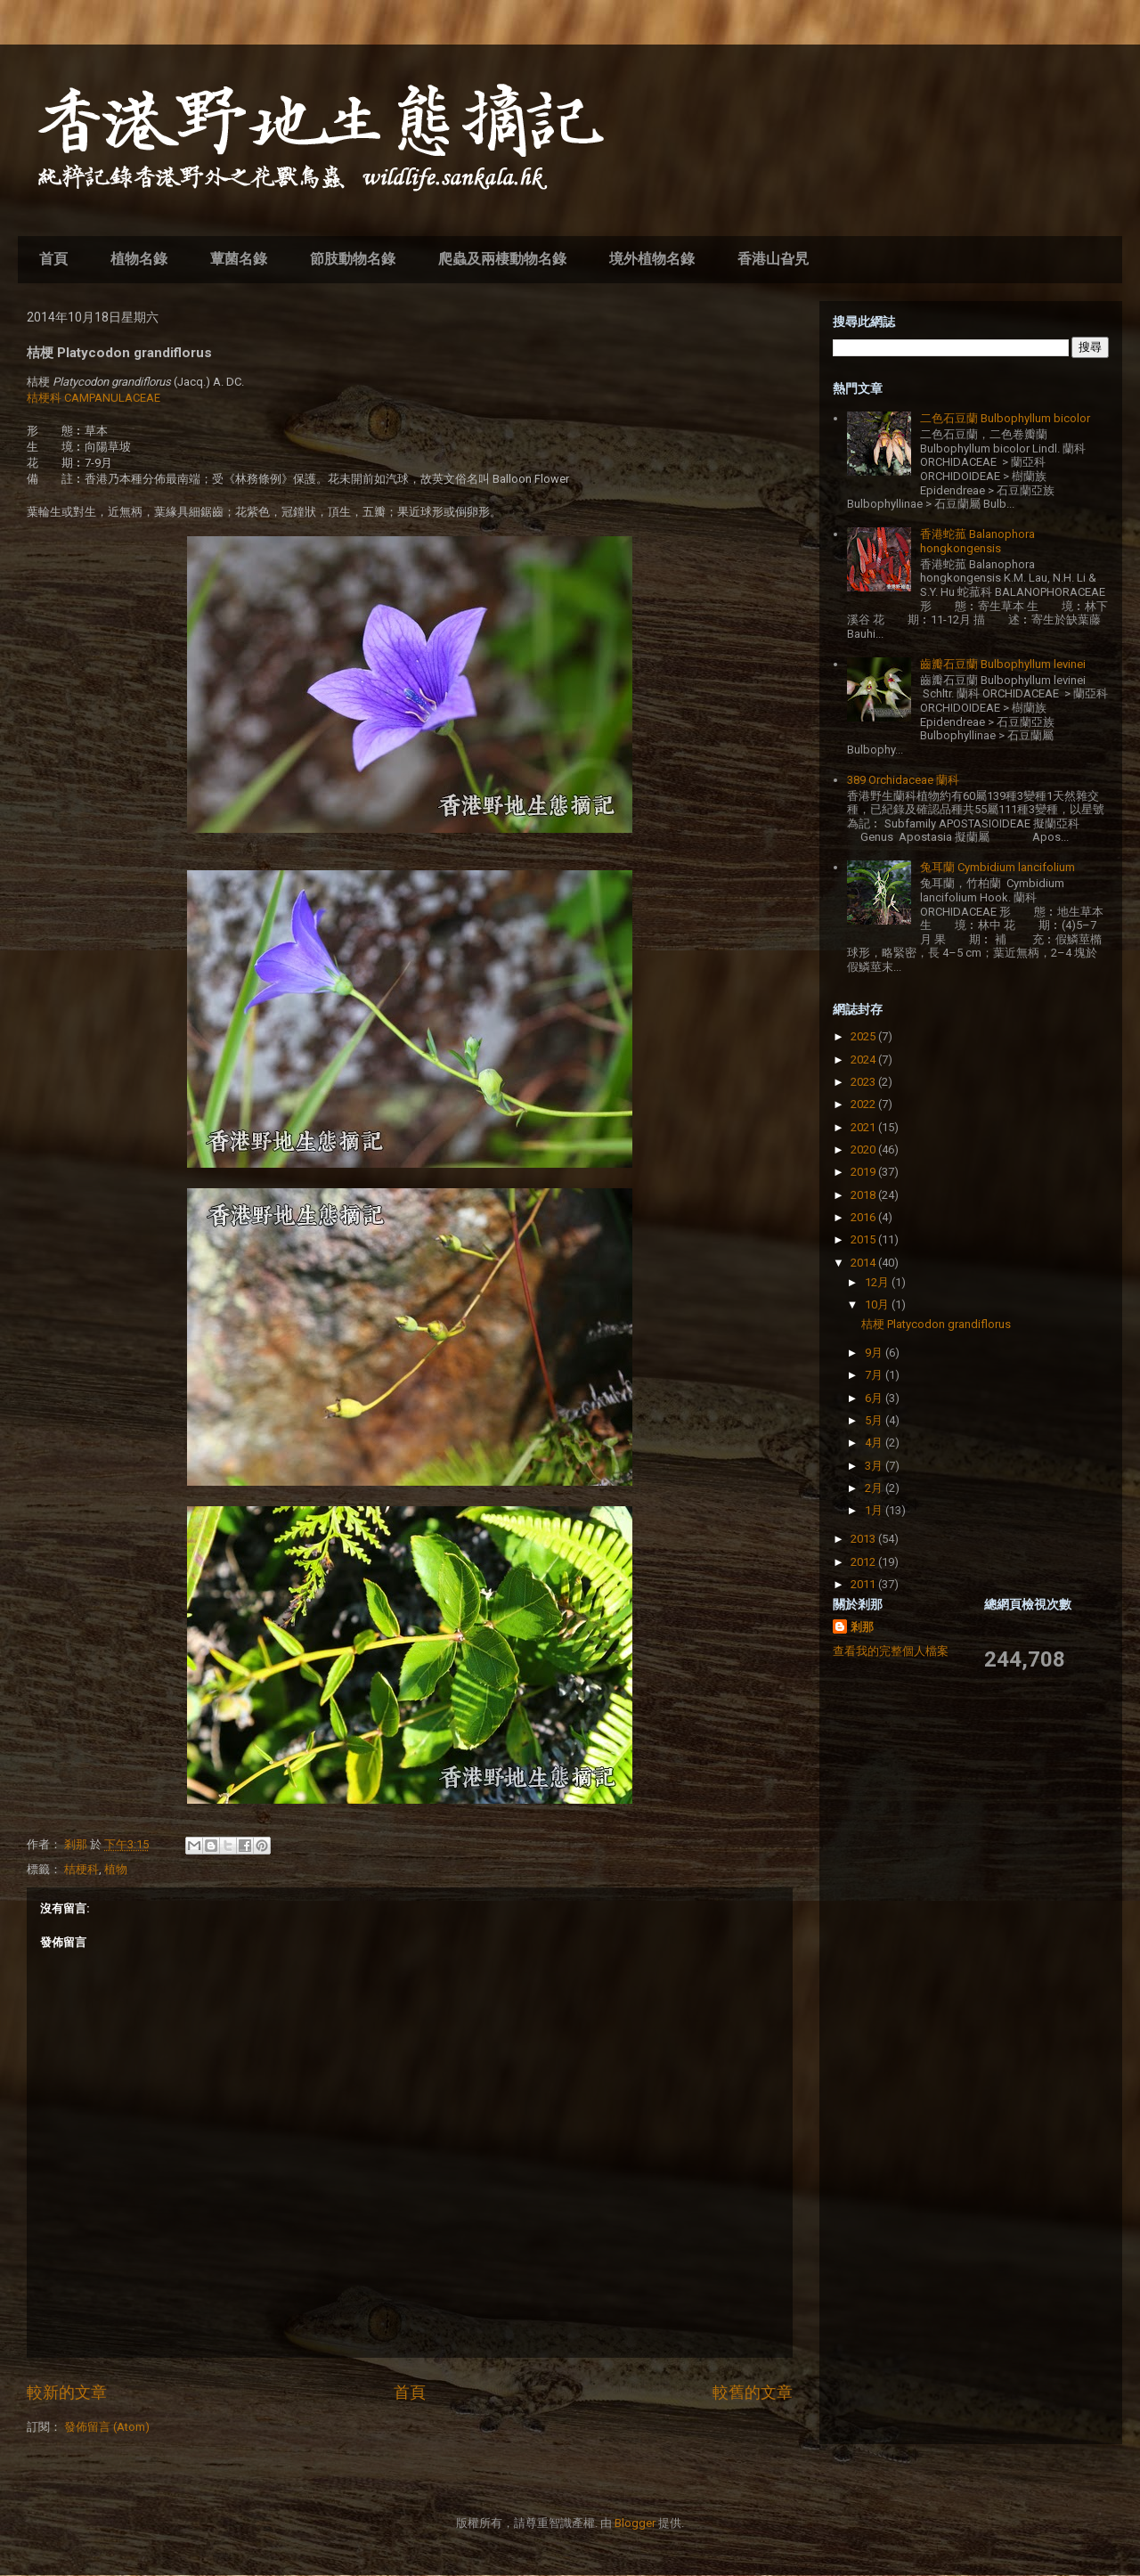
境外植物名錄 (652, 258)
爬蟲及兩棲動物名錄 (502, 258)
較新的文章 (67, 2392)
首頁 (53, 258)
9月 (875, 1352)
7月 (875, 1375)
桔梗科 (81, 1869)
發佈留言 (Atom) (107, 2426)
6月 (875, 1398)
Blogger (635, 2523)
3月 (875, 1465)
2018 (864, 1195)
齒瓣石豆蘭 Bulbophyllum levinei (1003, 664)
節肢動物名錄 (352, 258)
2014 (864, 1262)
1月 (875, 1510)
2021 (864, 1127)
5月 (875, 1420)
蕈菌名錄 (238, 258)
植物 (115, 1869)
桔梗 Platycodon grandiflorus (936, 1324)
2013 (864, 1538)
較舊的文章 (752, 2392)
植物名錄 (138, 258)
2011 (864, 1584)
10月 (878, 1304)
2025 (864, 1036)
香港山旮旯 (773, 258)
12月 (878, 1282)
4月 (875, 1442)
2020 (864, 1149)
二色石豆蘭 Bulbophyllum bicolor (1005, 418)
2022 (864, 1104)
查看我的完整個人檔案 (891, 1651)
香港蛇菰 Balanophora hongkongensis (977, 541)
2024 (864, 1059)
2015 (864, 1239)
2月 (875, 1488)
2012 (864, 1562)
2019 (864, 1171)
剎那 (862, 1627)
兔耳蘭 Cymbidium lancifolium (997, 867)
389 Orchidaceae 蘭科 (903, 780)
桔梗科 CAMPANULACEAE (93, 397)
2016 (864, 1217)
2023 (864, 1081)
